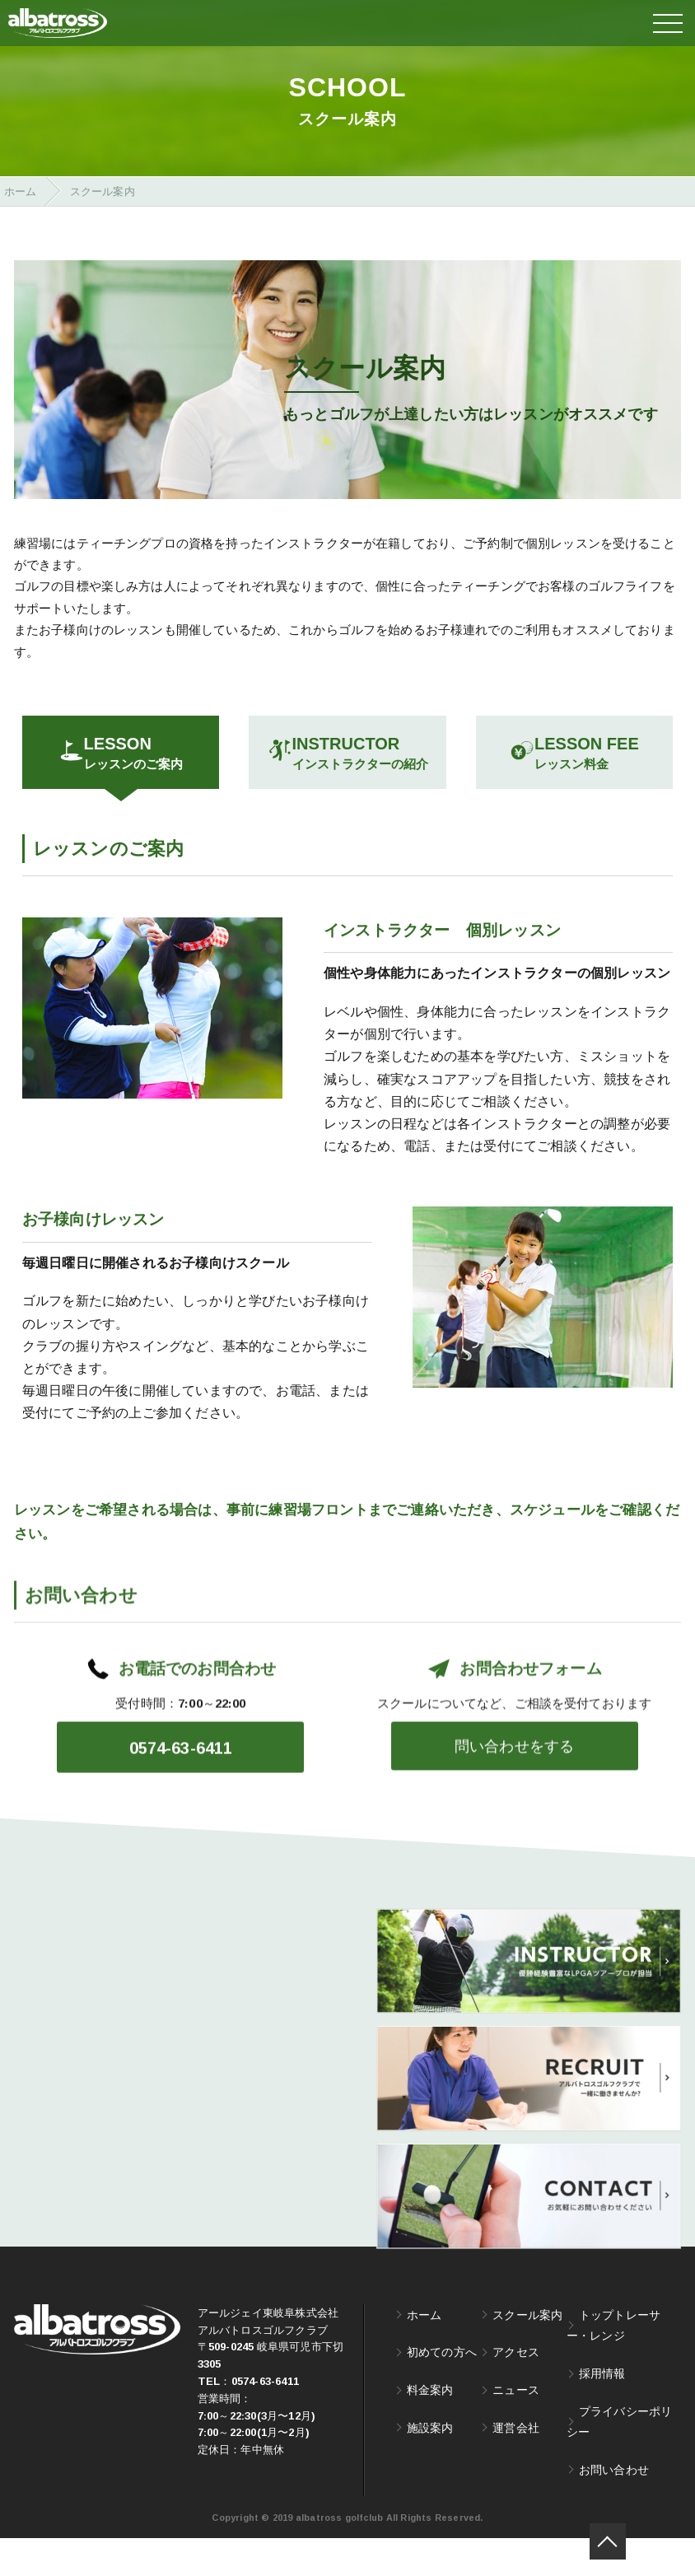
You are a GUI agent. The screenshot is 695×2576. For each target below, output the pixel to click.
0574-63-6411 (265, 2419)
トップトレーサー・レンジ (613, 2363)
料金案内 (430, 2427)
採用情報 (602, 2411)
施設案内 (430, 2465)
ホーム (424, 2352)
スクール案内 (527, 2352)
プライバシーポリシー (620, 2459)
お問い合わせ (614, 2507)
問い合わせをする (515, 1827)
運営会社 (515, 2465)
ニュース (515, 2427)
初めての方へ (442, 2389)
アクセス (515, 2389)
